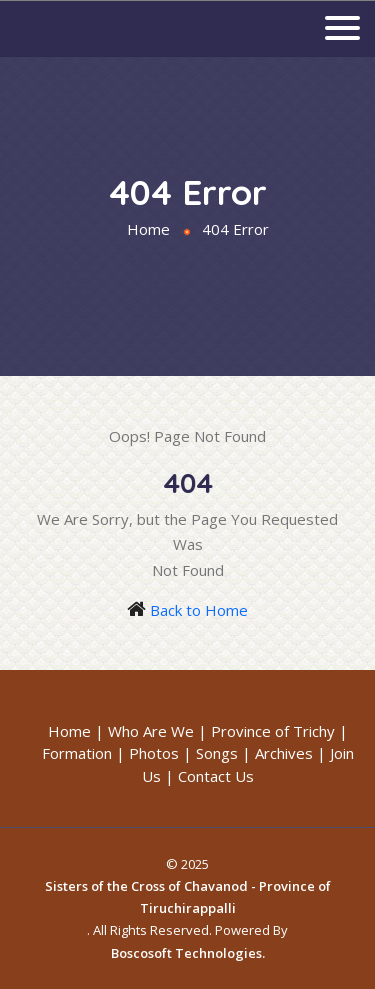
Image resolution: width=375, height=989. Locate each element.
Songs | (223, 753)
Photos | (160, 753)
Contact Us (216, 776)
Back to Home (199, 610)
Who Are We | (157, 731)
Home (148, 229)
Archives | (290, 753)
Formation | (83, 753)
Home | (76, 731)
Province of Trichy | (279, 731)
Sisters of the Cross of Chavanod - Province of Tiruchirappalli (188, 897)
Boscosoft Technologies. (188, 953)
